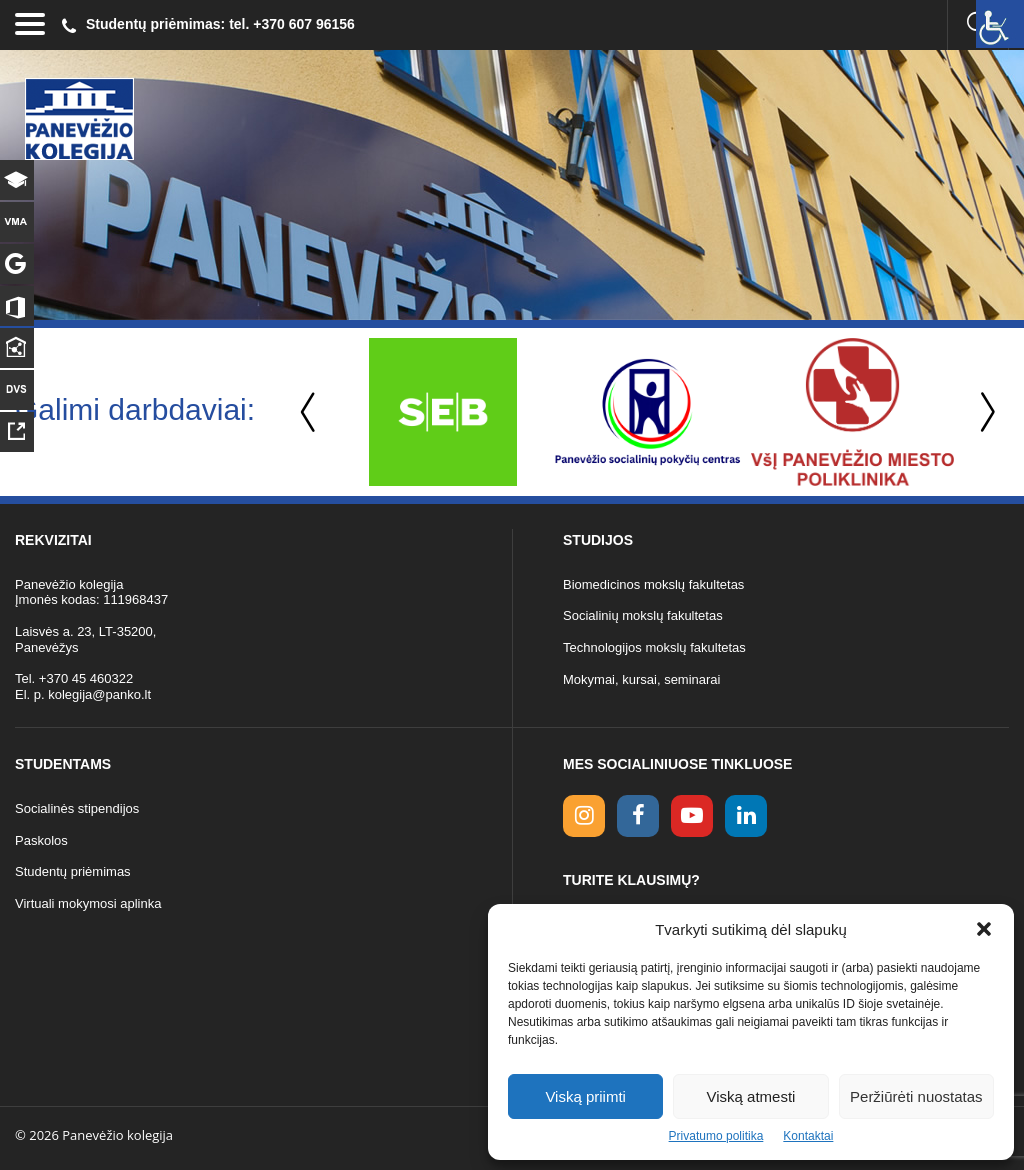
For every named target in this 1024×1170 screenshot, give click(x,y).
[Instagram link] (584, 816)
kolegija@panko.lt (99, 694)
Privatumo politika (716, 1136)
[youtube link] (692, 816)
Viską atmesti (751, 1096)
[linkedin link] (746, 816)
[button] (984, 929)
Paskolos (41, 840)
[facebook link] (638, 816)
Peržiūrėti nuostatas (916, 1096)
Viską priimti (585, 1096)
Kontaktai (808, 1136)
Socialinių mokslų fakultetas (643, 615)
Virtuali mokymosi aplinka (88, 903)
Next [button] (984, 412)
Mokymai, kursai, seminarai (642, 679)
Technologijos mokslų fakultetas (654, 647)
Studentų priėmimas (73, 871)
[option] (442, 412)
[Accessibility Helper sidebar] (1000, 24)
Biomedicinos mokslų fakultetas (653, 584)
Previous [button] (310, 412)
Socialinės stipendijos (77, 808)
